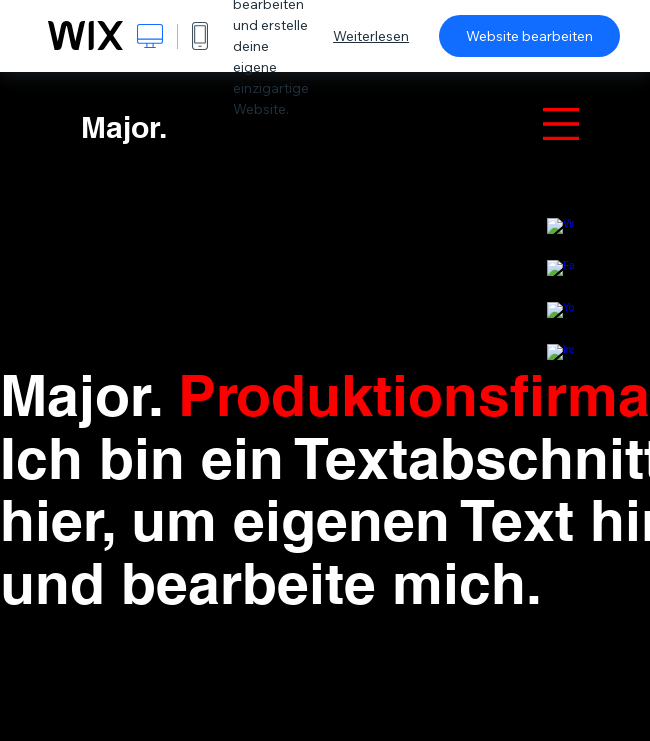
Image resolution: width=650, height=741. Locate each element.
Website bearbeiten (529, 36)
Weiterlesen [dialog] (371, 36)
